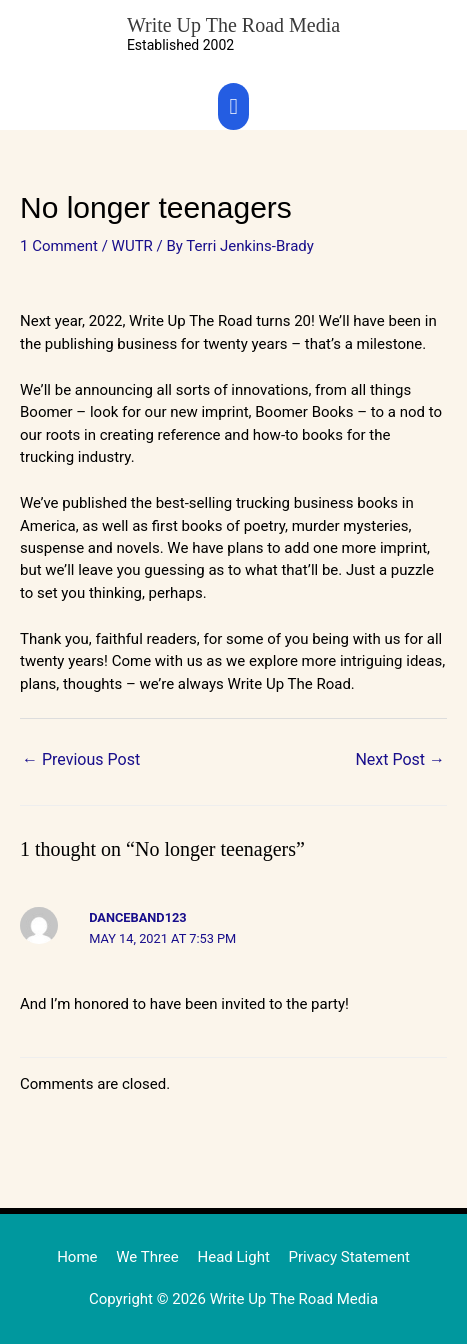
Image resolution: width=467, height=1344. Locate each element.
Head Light (234, 1257)
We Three (147, 1257)
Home (77, 1257)
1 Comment (59, 246)
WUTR (132, 246)
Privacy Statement (349, 1257)
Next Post (400, 759)
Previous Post (81, 759)
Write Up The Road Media (233, 25)
